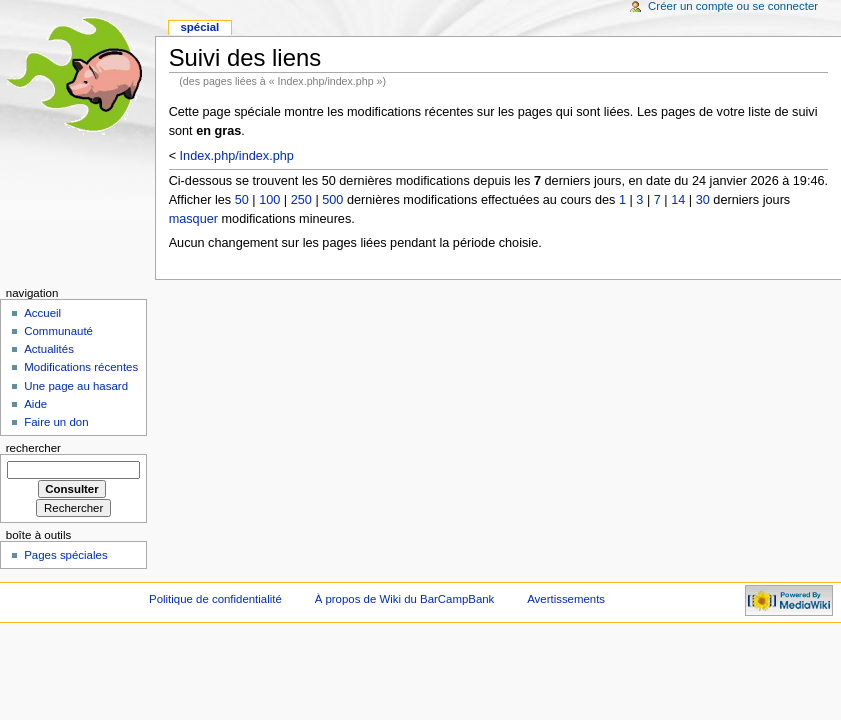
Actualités (49, 349)
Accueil (42, 313)
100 (269, 200)
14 (678, 200)
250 (301, 200)
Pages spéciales (65, 555)
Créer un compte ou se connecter (733, 6)
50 (242, 200)
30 (703, 200)
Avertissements (566, 599)
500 (332, 200)
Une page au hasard (76, 386)
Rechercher (33, 448)
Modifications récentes (81, 367)
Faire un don (56, 422)
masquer (193, 219)
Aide (35, 404)
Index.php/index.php (237, 156)
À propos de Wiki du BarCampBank (405, 599)
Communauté (58, 331)
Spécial (199, 27)
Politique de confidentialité (215, 599)
